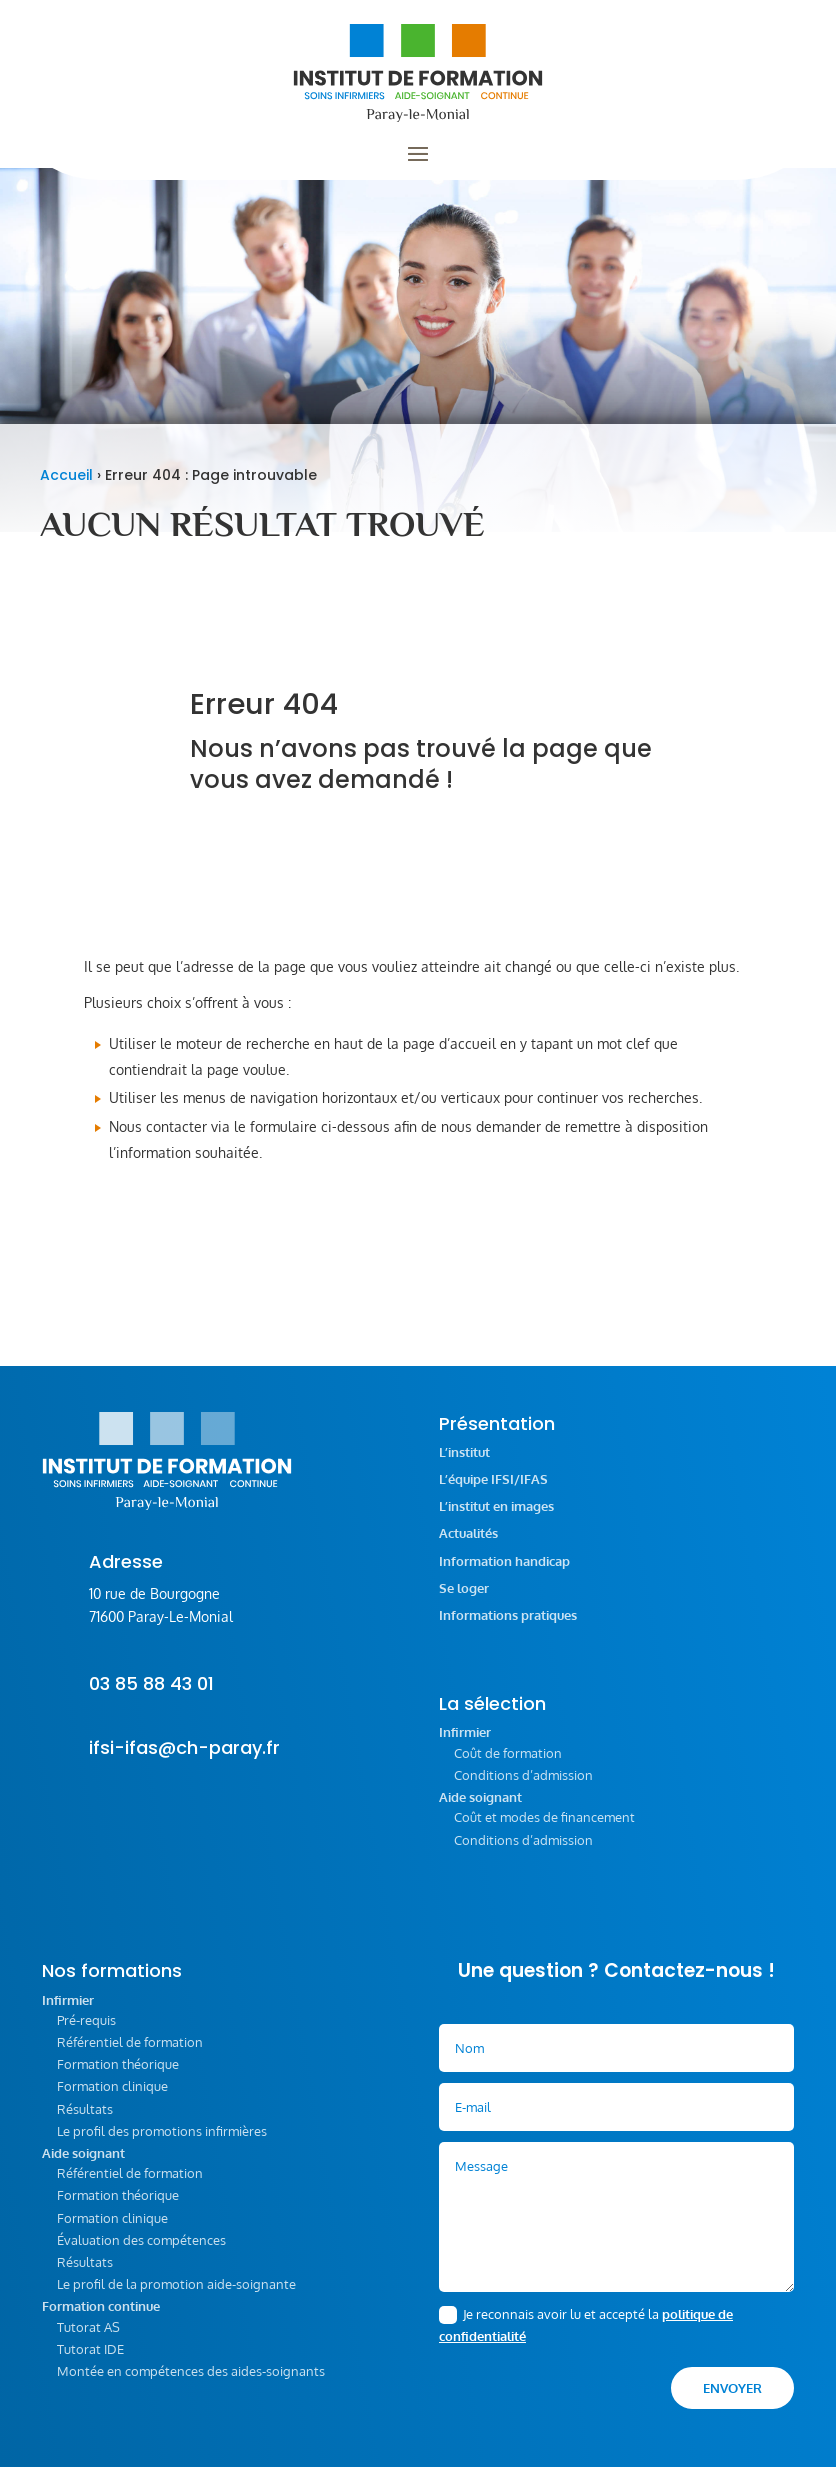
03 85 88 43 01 (151, 1695)
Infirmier (465, 1744)
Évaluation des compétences (141, 2252)
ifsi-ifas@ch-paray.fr (184, 1759)
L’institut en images (496, 1518)
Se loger (464, 1600)
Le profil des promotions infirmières (162, 2143)
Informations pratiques (508, 1627)
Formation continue (101, 2318)
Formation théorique (118, 2076)
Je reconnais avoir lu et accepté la (586, 2337)
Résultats (85, 2121)
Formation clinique (112, 2098)
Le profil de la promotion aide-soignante (176, 2296)
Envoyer (732, 2400)
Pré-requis (86, 2032)
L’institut (464, 1464)
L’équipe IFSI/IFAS (493, 1491)
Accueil (66, 487)
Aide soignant (480, 1809)
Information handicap (504, 1573)
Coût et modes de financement (544, 1829)
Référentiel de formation (130, 2054)
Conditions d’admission (523, 1787)
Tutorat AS (88, 2339)
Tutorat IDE (90, 2361)
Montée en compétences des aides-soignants (191, 2383)
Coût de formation (508, 1765)
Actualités (468, 1545)
